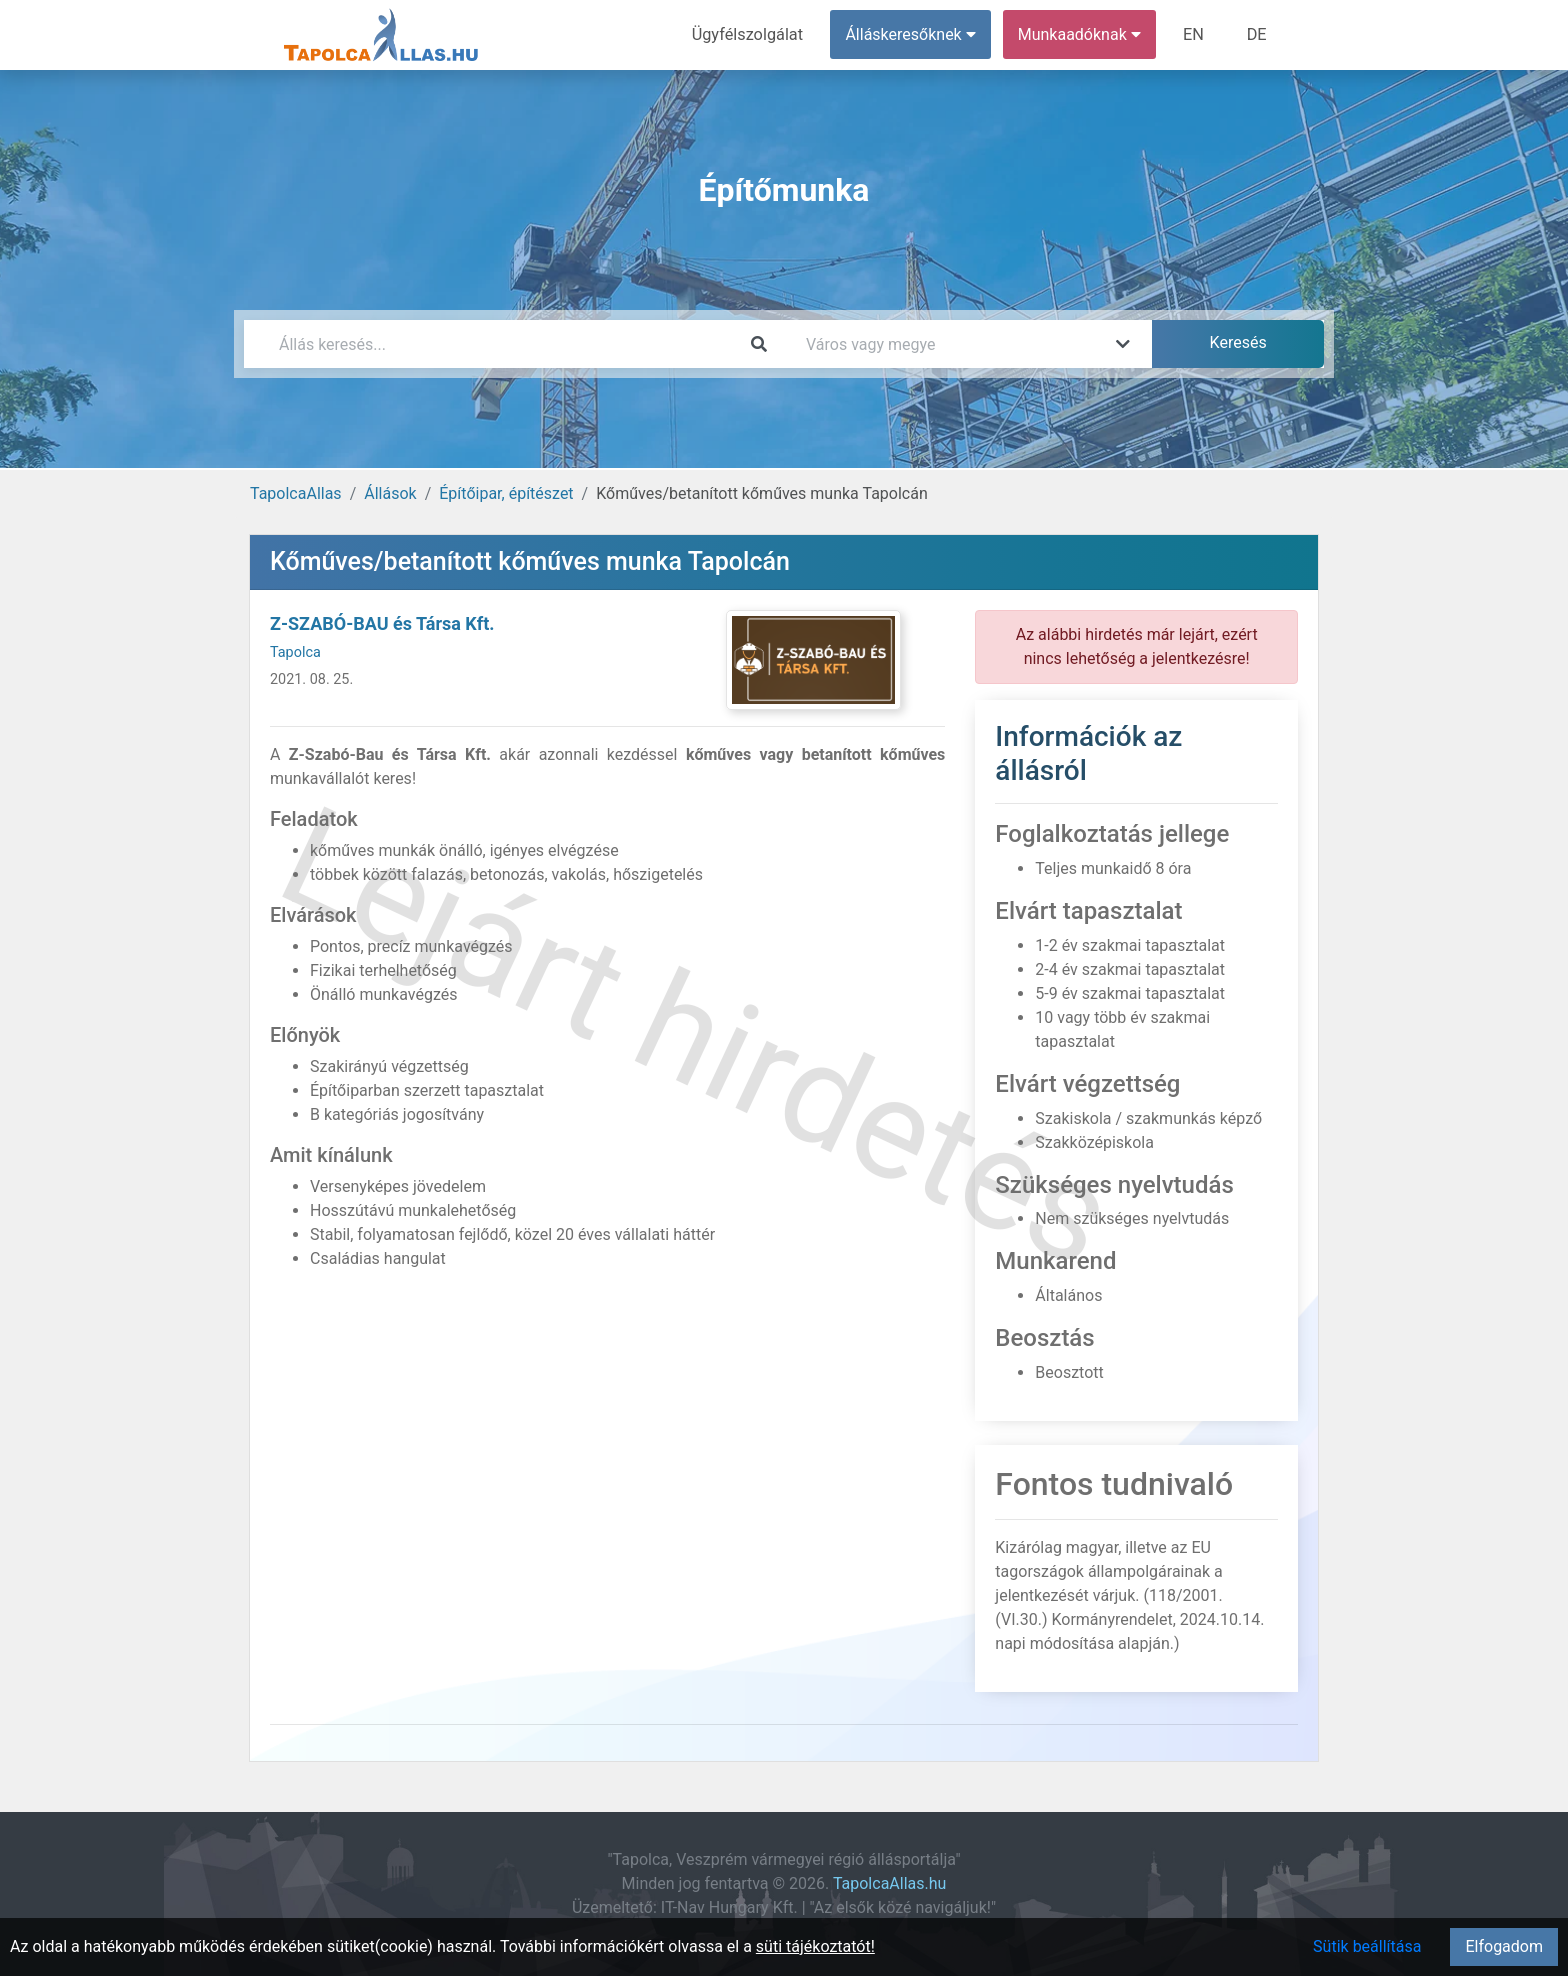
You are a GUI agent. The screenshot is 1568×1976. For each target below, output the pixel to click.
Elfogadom (1504, 1946)
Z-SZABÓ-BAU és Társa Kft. (382, 623)
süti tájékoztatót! (815, 1946)
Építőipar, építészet (506, 493)
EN (1195, 34)
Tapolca (295, 652)
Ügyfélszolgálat (750, 34)
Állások (390, 493)
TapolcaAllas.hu (889, 1883)
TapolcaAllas (296, 493)
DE (1257, 34)
